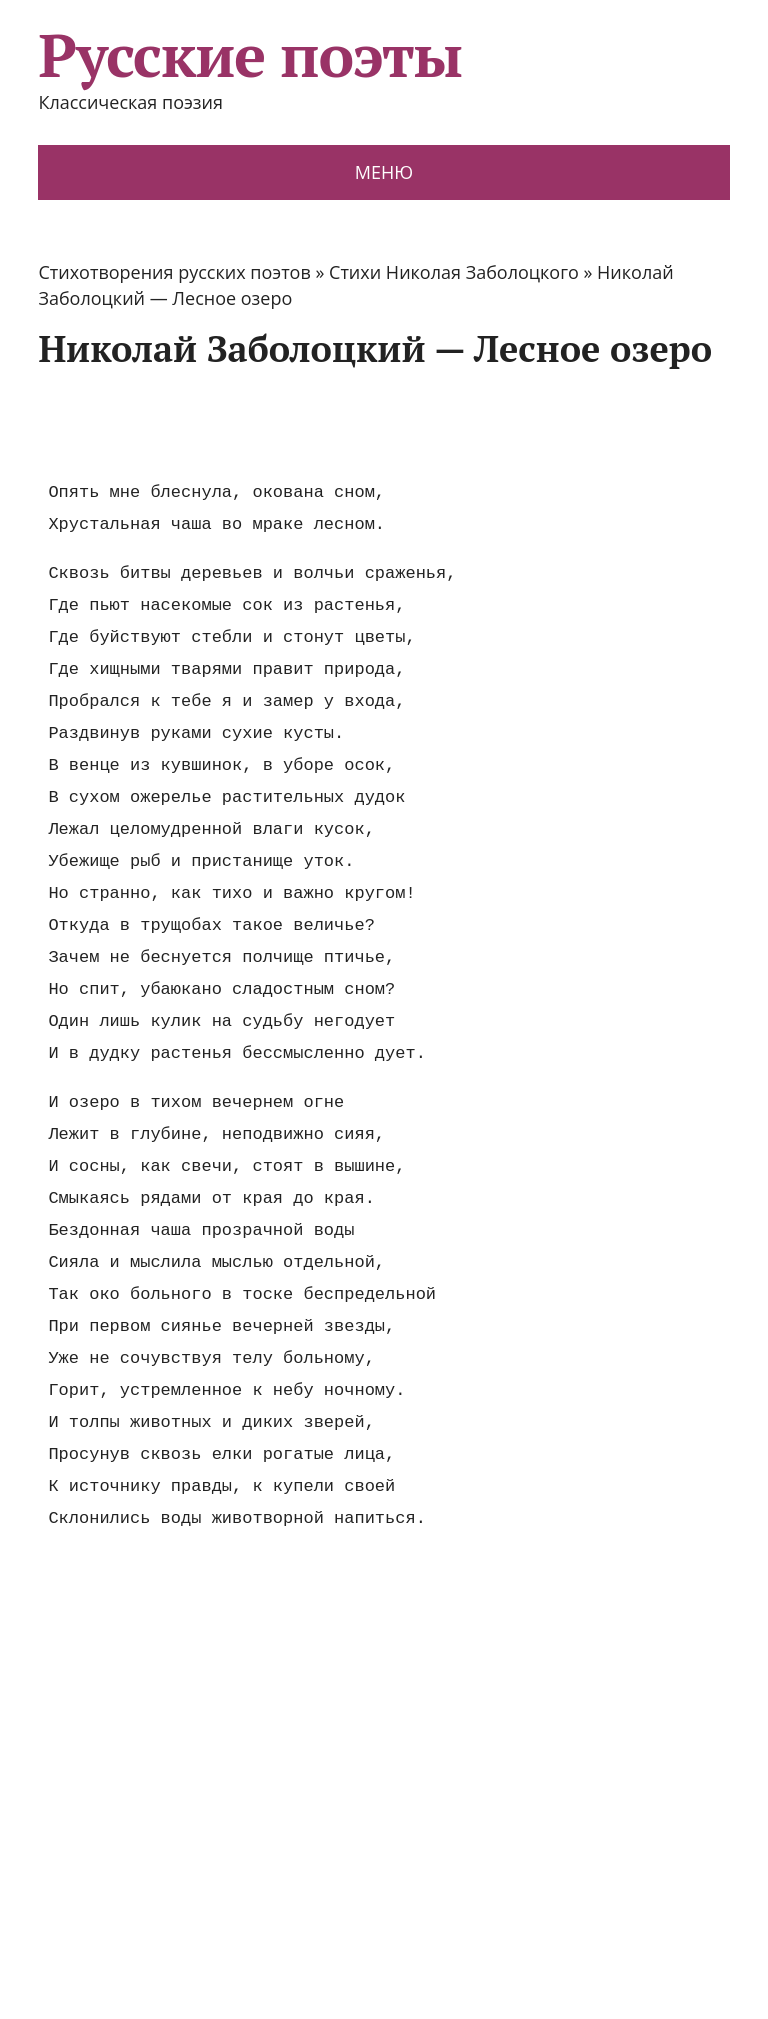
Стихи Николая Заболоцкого (454, 272)
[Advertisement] (402, 423)
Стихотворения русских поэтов (174, 272)
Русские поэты (249, 55)
